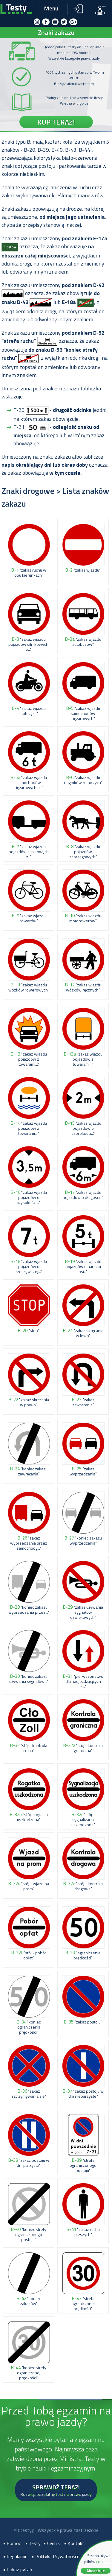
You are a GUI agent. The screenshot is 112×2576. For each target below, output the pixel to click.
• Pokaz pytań (17, 2569)
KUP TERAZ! (56, 122)
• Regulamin (15, 2556)
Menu (51, 8)
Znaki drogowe (27, 490)
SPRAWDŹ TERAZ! (56, 2489)
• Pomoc (12, 2543)
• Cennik (52, 2543)
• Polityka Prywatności (55, 2556)
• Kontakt (74, 2543)
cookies (103, 2562)
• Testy (33, 2543)
